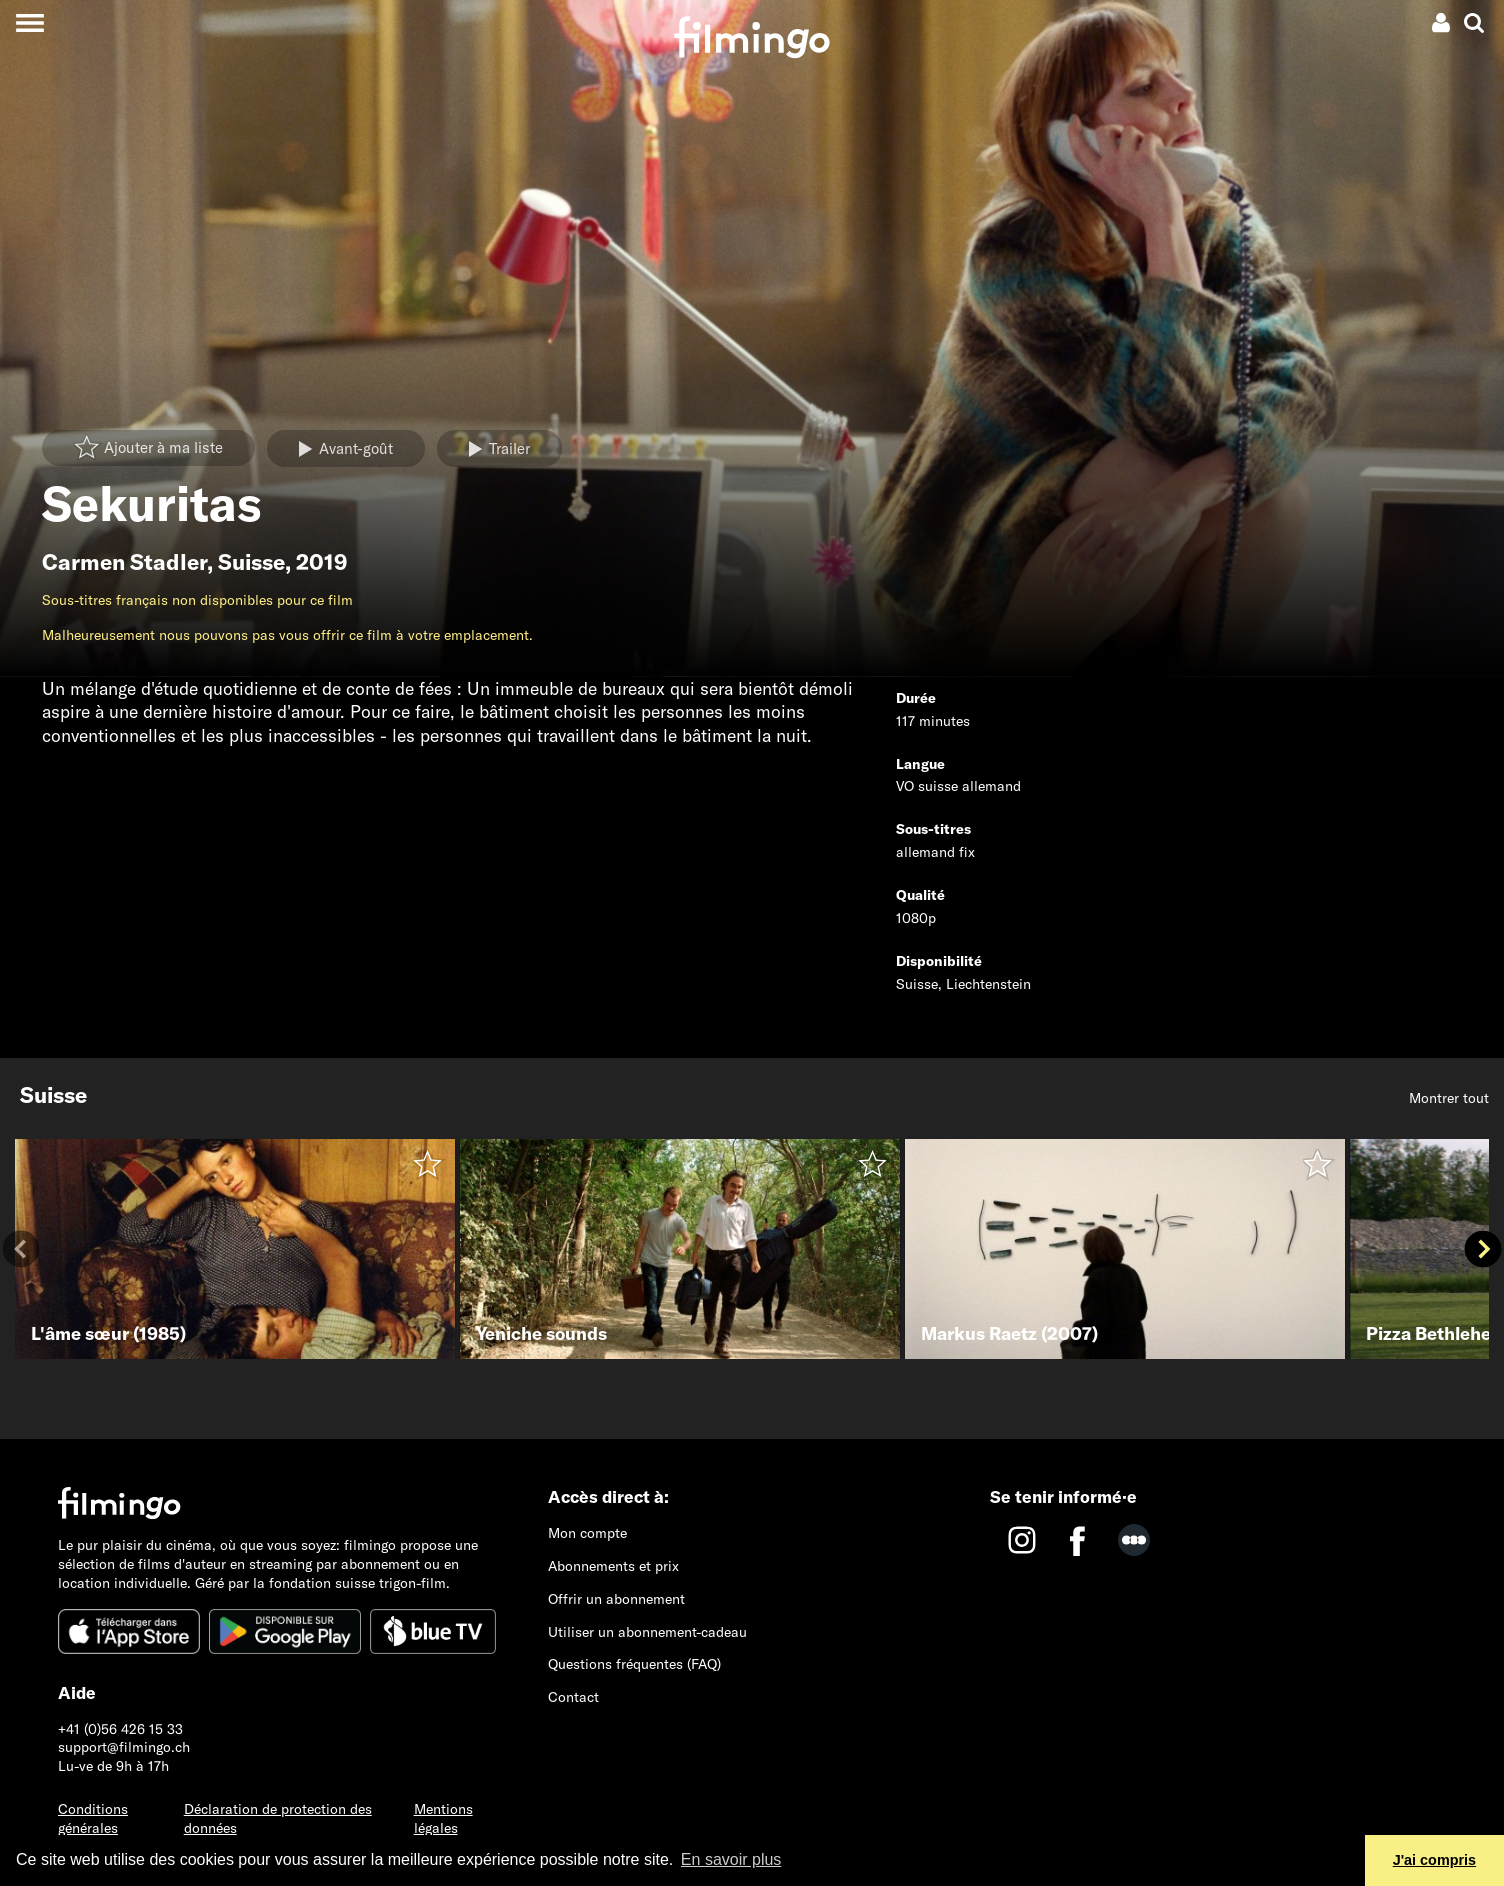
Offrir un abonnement (616, 1599)
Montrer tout (1449, 1098)
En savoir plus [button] (731, 1859)
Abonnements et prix (613, 1566)
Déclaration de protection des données (278, 1818)
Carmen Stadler (124, 562)
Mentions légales (443, 1818)
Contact (573, 1697)
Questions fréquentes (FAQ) (634, 1664)
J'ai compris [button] (1434, 1860)
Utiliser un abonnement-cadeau (647, 1632)
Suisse (251, 562)
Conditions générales (93, 1818)
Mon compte (587, 1533)
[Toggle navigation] (29, 22)
